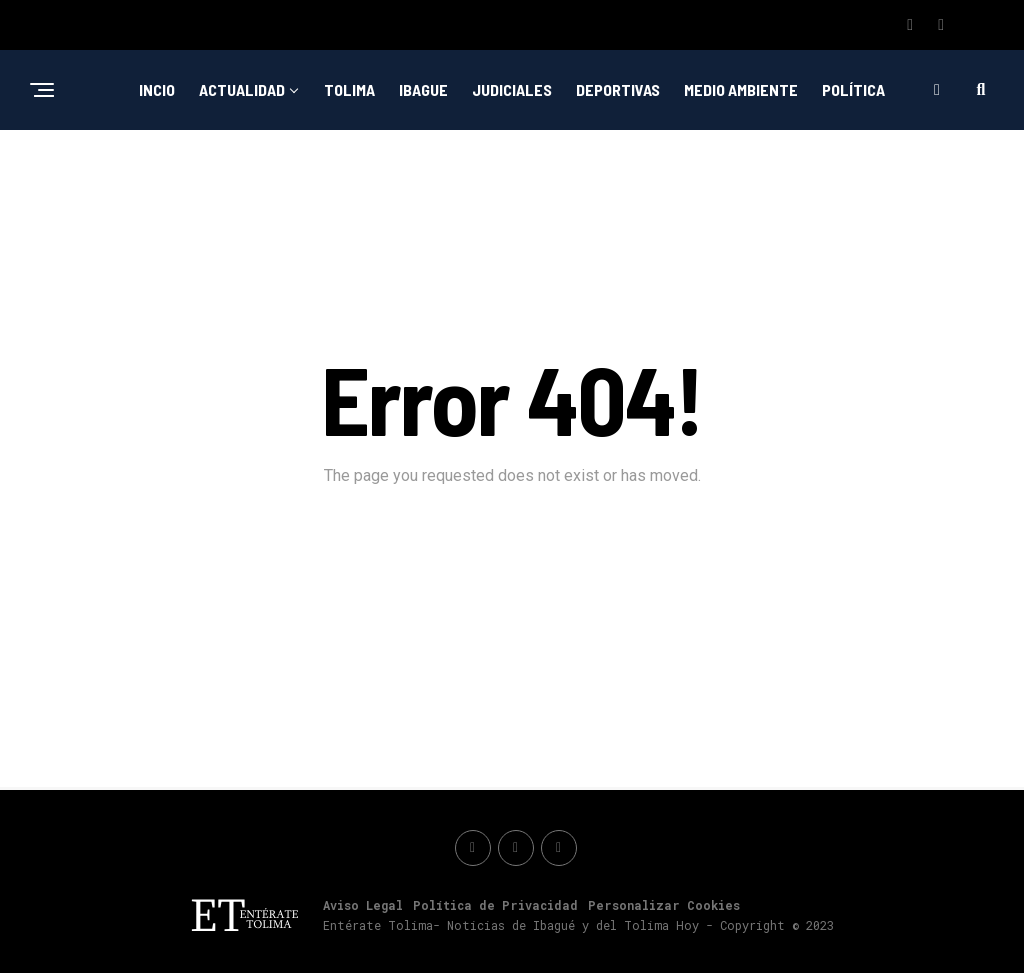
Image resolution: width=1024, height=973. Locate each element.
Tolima (349, 89)
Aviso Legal (363, 905)
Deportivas (618, 89)
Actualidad (242, 89)
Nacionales (584, 171)
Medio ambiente (741, 89)
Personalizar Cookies (664, 905)
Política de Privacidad (495, 905)
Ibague (423, 89)
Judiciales (512, 89)
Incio (157, 89)
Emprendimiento (456, 171)
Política (853, 89)
